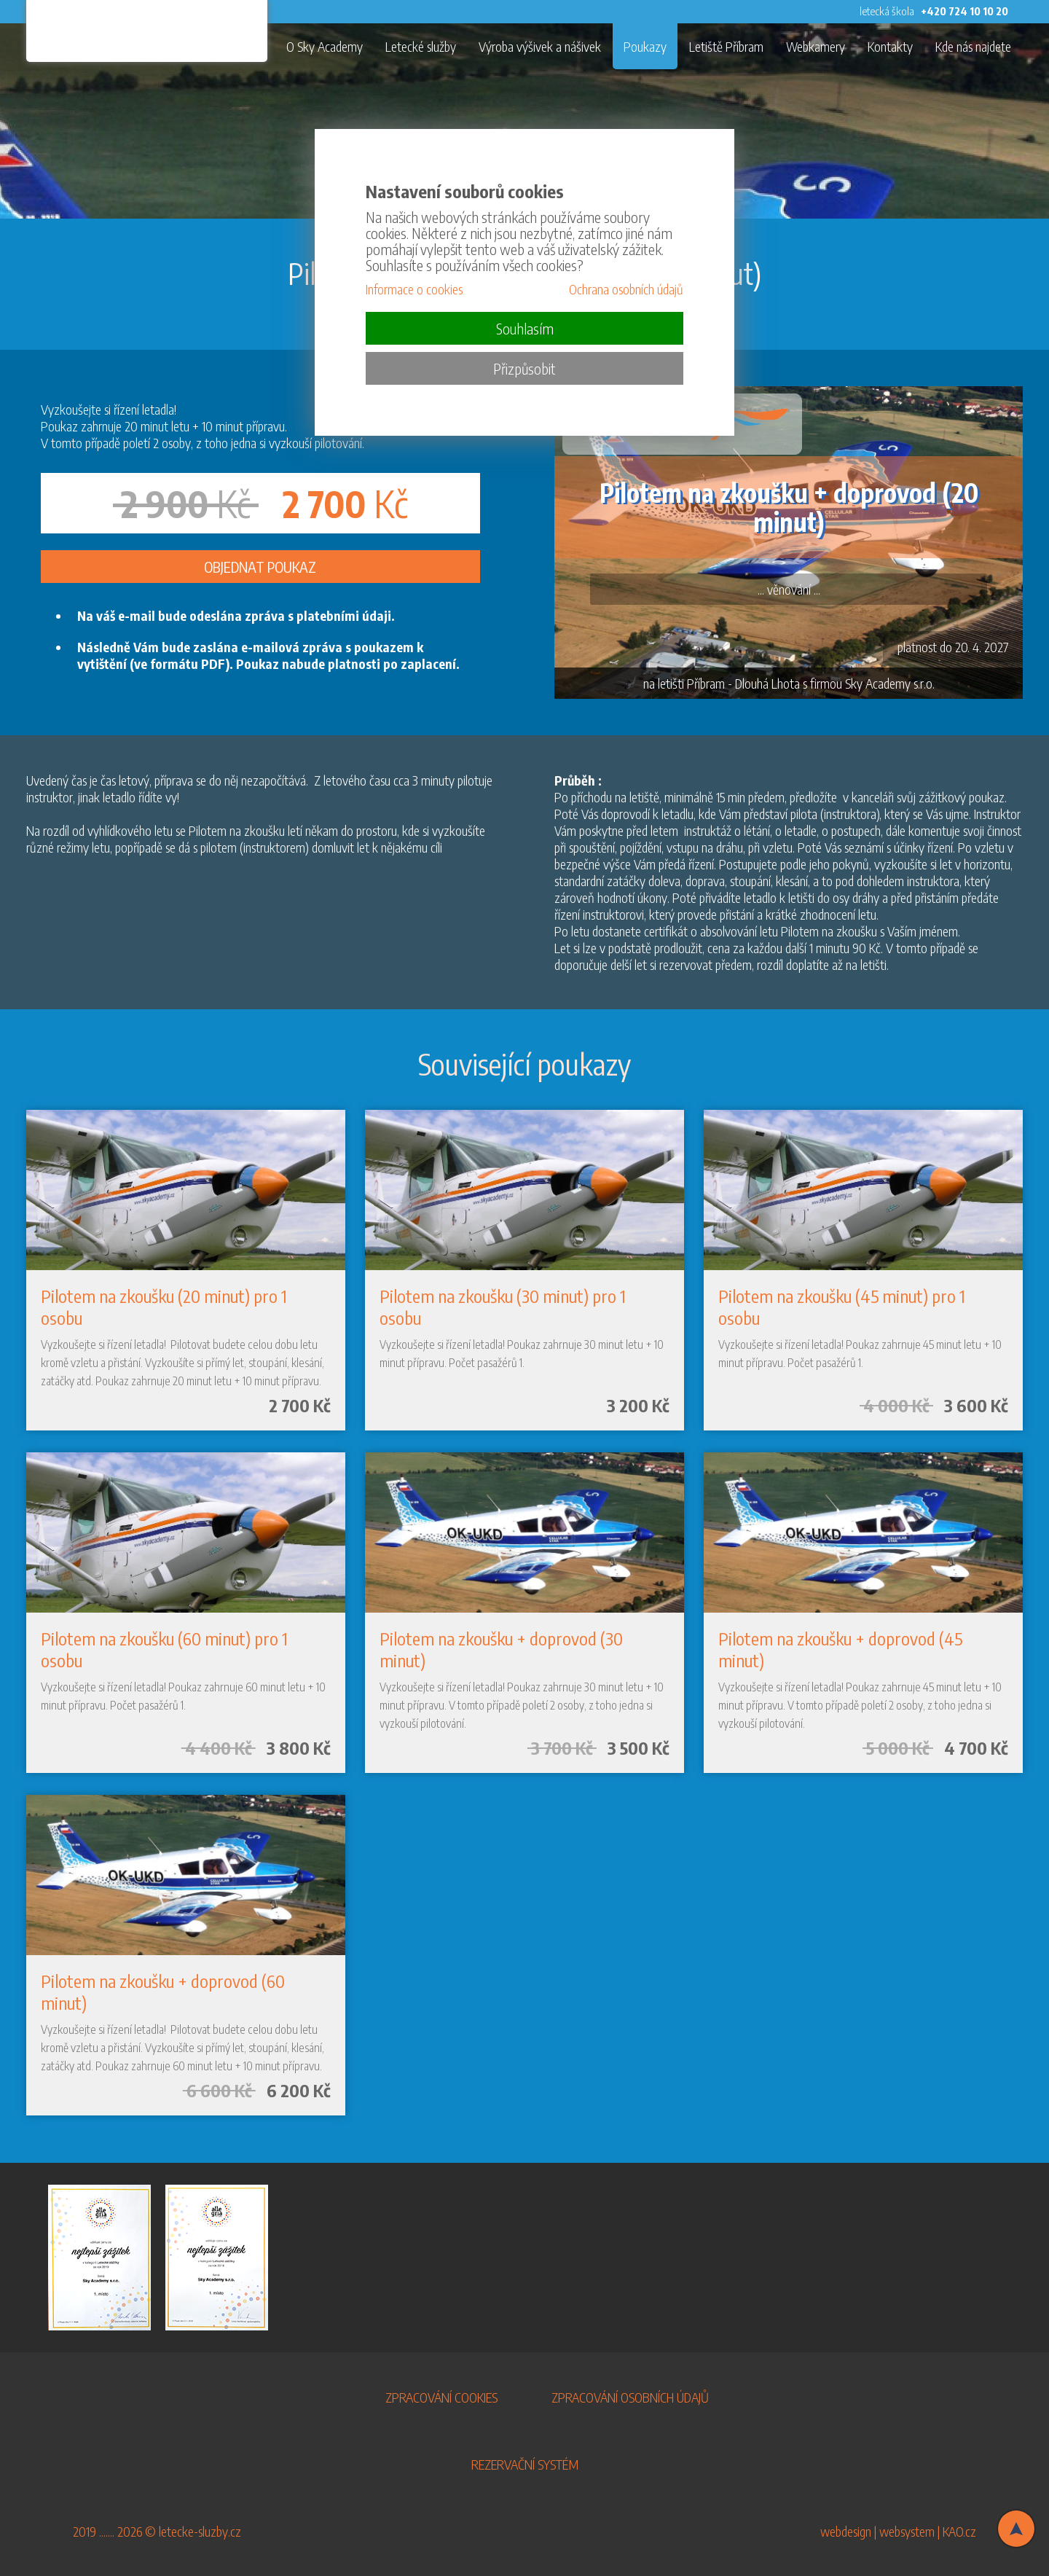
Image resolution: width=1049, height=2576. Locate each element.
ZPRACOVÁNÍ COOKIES (441, 2397)
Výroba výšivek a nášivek (540, 46)
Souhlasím (525, 328)
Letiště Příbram (726, 46)
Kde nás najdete (973, 46)
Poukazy (645, 46)
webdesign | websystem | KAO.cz (898, 2531)
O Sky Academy (324, 46)
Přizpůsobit (524, 368)
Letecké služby (420, 46)
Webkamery (815, 46)
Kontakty (890, 46)
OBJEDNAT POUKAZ (260, 566)
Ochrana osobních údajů (626, 289)
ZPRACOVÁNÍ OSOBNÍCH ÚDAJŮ (630, 2397)
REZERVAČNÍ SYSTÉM (524, 2464)
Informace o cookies (414, 289)
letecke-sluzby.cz (200, 2531)
